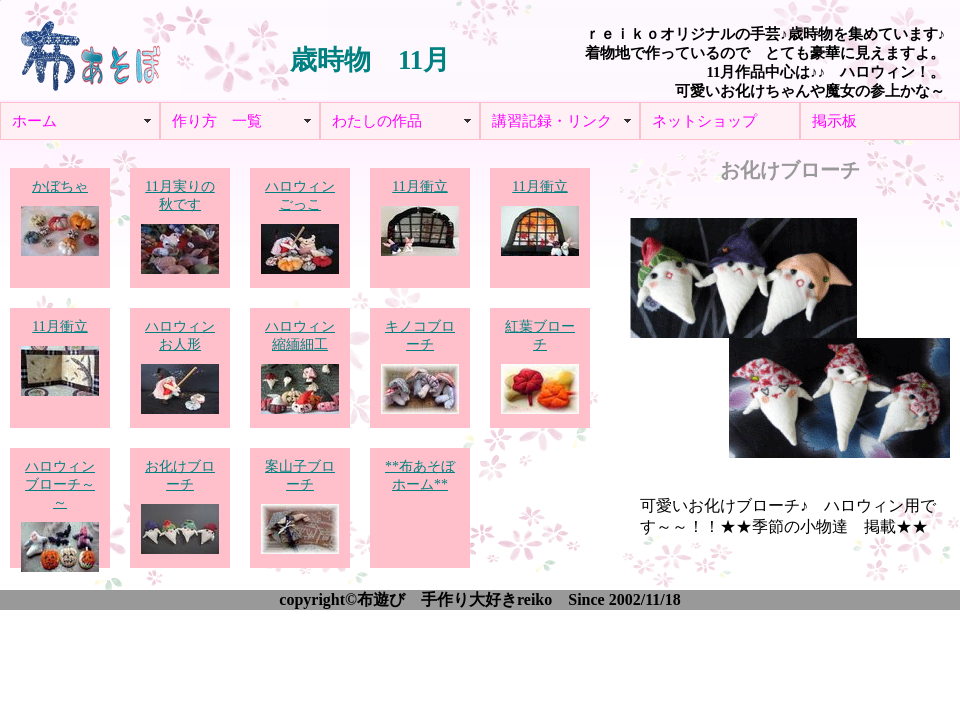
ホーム (34, 121)
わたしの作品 (377, 121)
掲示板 (834, 121)
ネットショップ (704, 121)
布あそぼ (90, 50)
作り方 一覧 (217, 121)
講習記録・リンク (552, 121)
